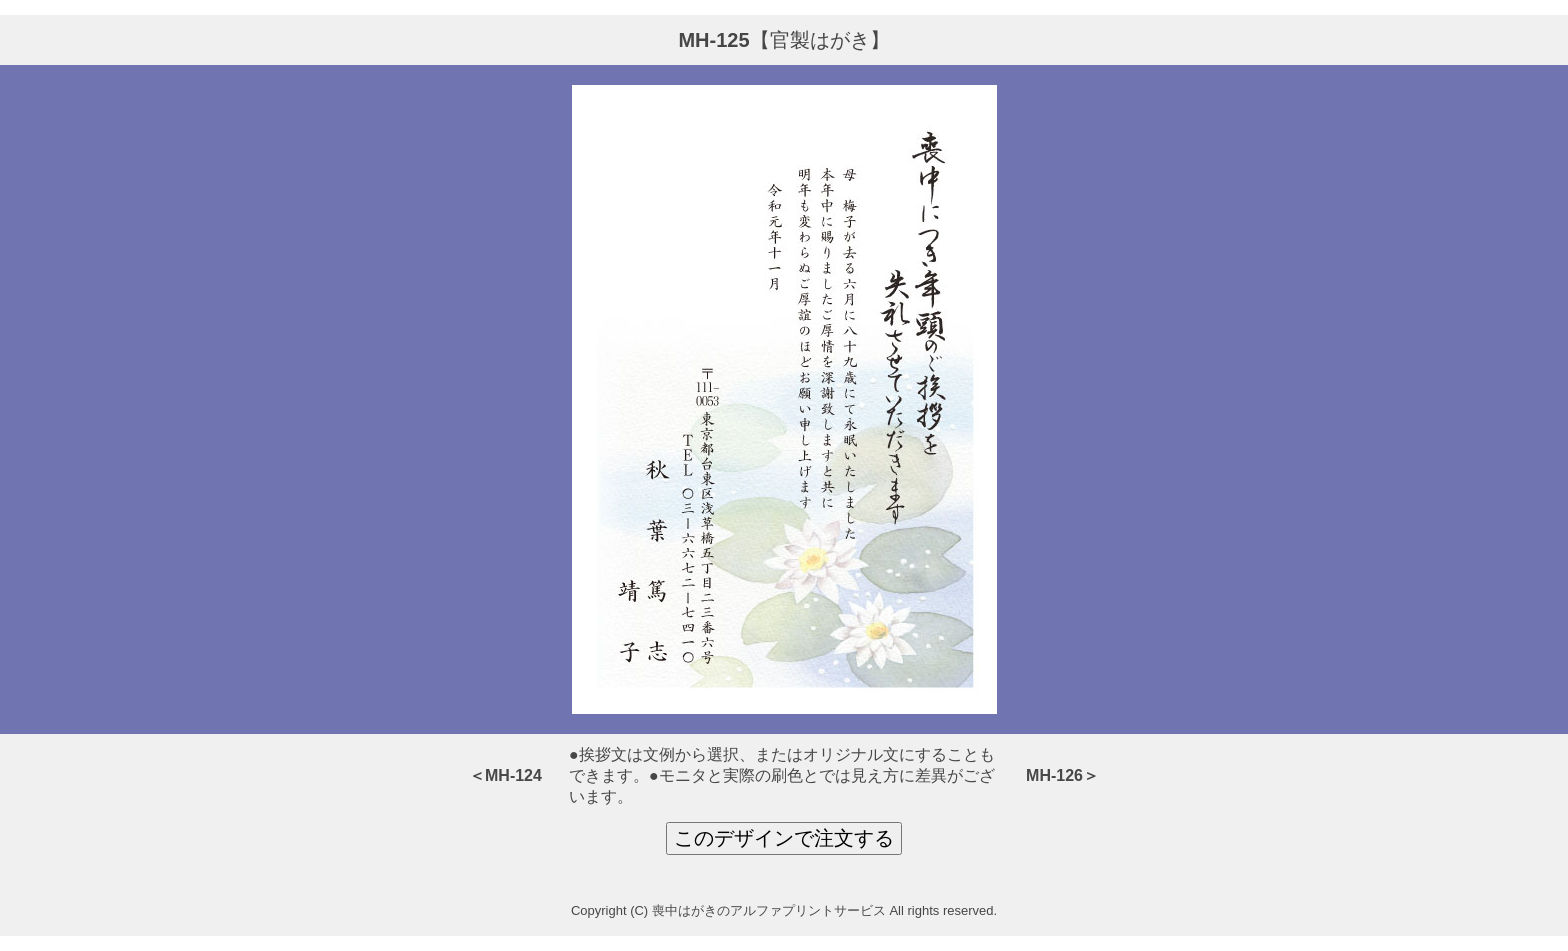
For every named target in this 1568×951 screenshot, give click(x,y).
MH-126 (1054, 775)
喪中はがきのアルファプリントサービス (769, 910)
